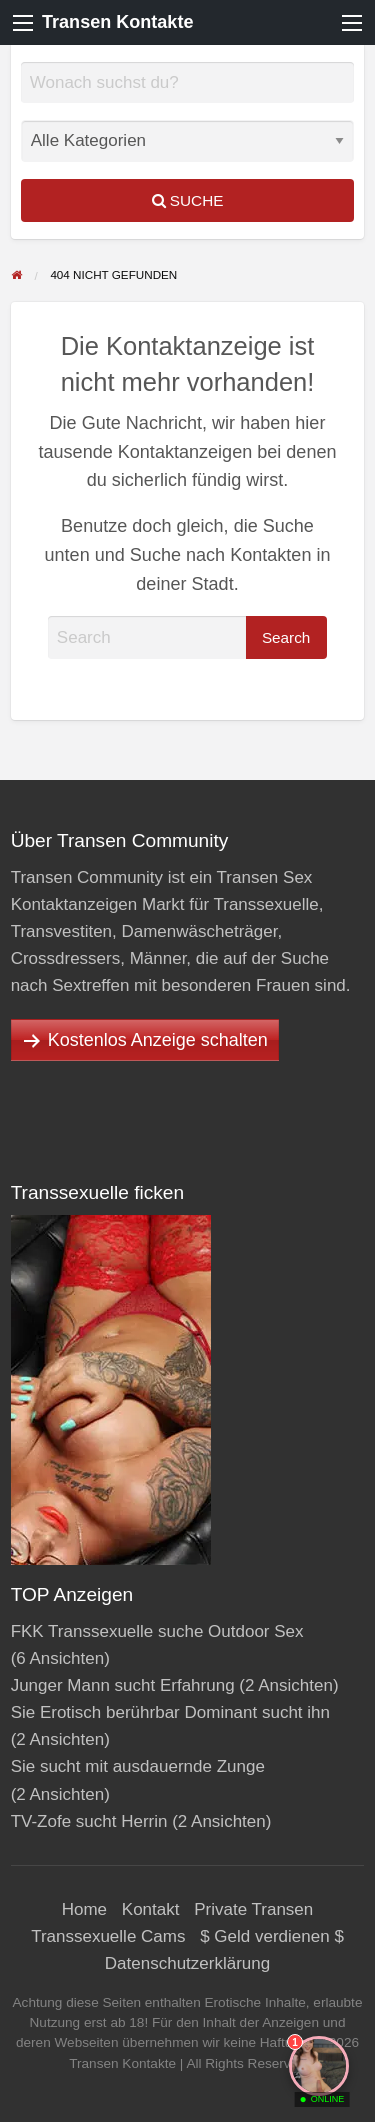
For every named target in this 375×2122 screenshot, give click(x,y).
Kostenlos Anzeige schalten (158, 1040)
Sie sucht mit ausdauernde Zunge (138, 1766)
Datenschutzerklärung (187, 1963)
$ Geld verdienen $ (272, 1936)
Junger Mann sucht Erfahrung (123, 1685)
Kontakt (151, 1909)
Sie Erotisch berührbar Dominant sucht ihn (170, 1712)
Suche (188, 200)
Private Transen (253, 1909)
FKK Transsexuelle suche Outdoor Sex (157, 1631)
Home (84, 1909)
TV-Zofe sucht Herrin (89, 1821)
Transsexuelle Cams (108, 1936)
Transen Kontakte (117, 22)
